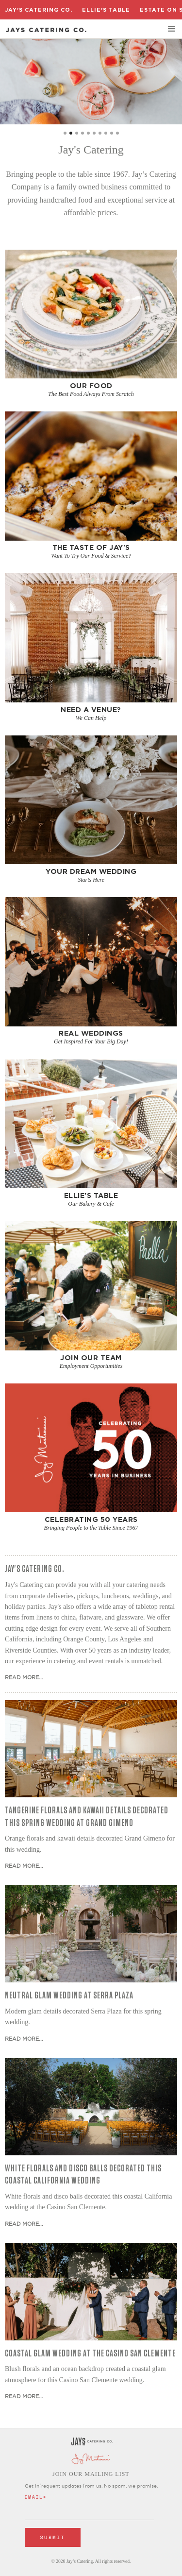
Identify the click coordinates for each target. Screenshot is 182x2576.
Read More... (24, 1677)
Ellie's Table (106, 9)
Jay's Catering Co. (38, 9)
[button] (172, 29)
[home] (46, 29)
